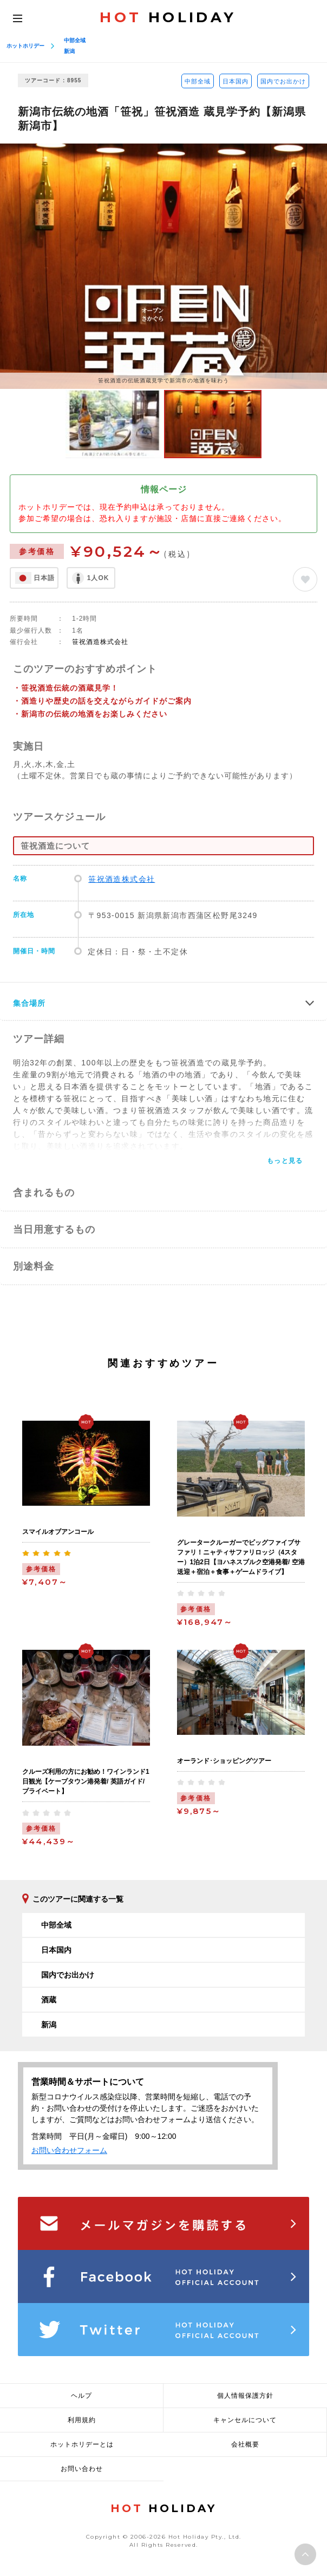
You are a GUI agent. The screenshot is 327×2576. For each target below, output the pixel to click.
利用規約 (82, 2420)
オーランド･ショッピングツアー (224, 1761)
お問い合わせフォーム (69, 2150)
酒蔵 (48, 1999)
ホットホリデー (25, 46)
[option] (163, 266)
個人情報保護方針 (245, 2395)
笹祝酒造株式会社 (100, 642)
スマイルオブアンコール (58, 1532)
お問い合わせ (82, 2469)
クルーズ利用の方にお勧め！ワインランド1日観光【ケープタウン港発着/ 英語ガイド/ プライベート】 (85, 1781)
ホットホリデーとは (82, 2444)
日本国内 (235, 81)
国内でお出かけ (283, 81)
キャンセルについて (245, 2420)
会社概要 (245, 2444)
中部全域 (75, 40)
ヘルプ (81, 2395)
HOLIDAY (168, 17)
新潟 (69, 51)
